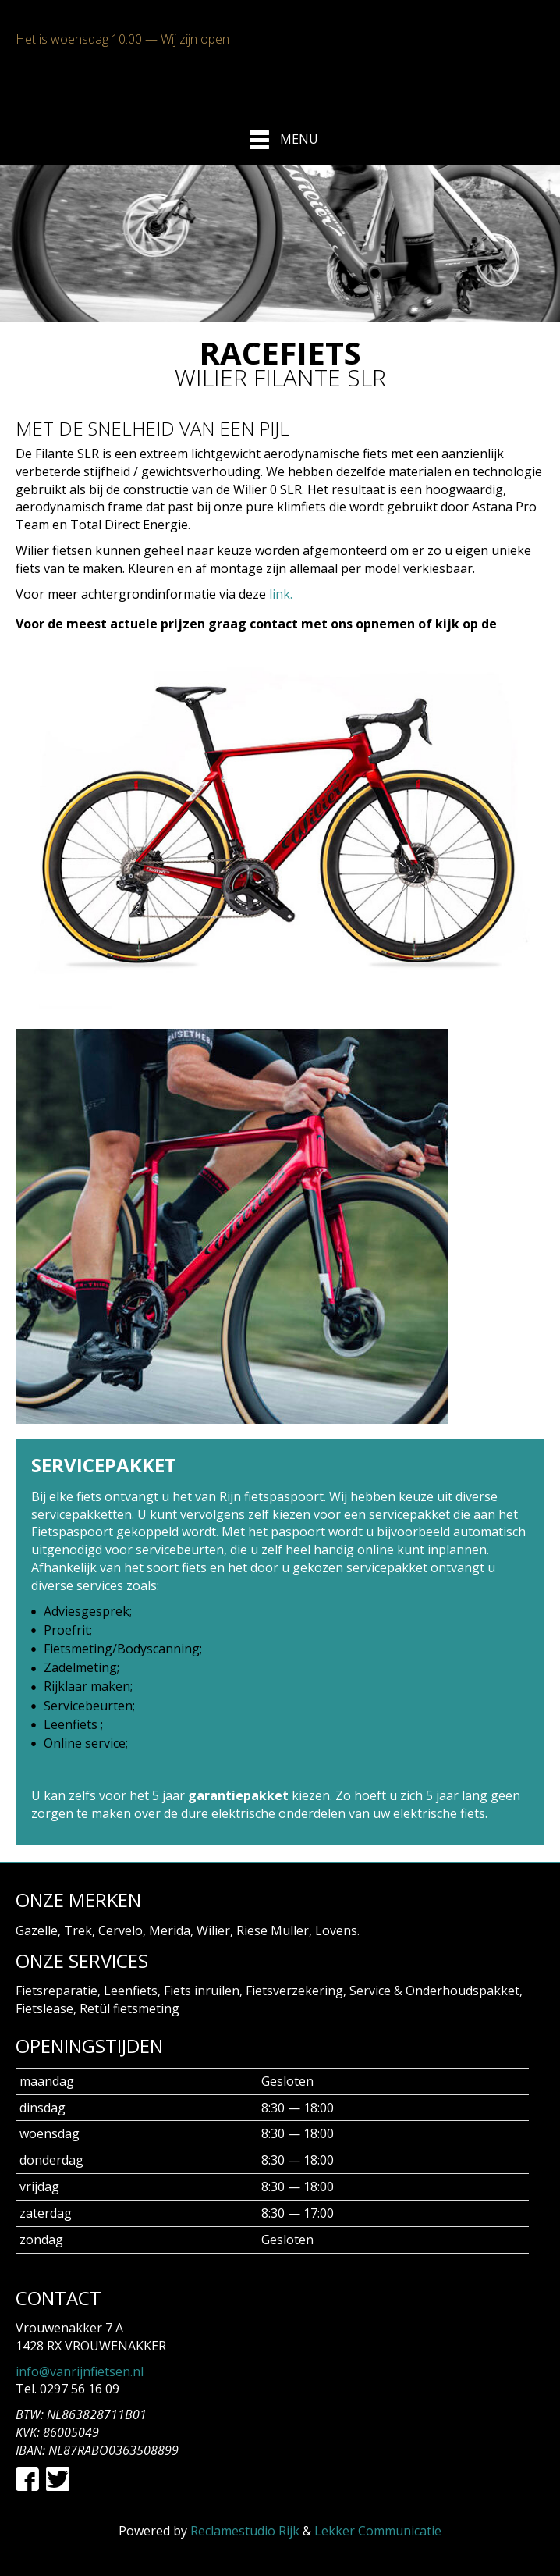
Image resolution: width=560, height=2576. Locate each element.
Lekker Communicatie (377, 2530)
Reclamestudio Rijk (244, 2530)
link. (280, 594)
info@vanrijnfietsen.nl (80, 2371)
